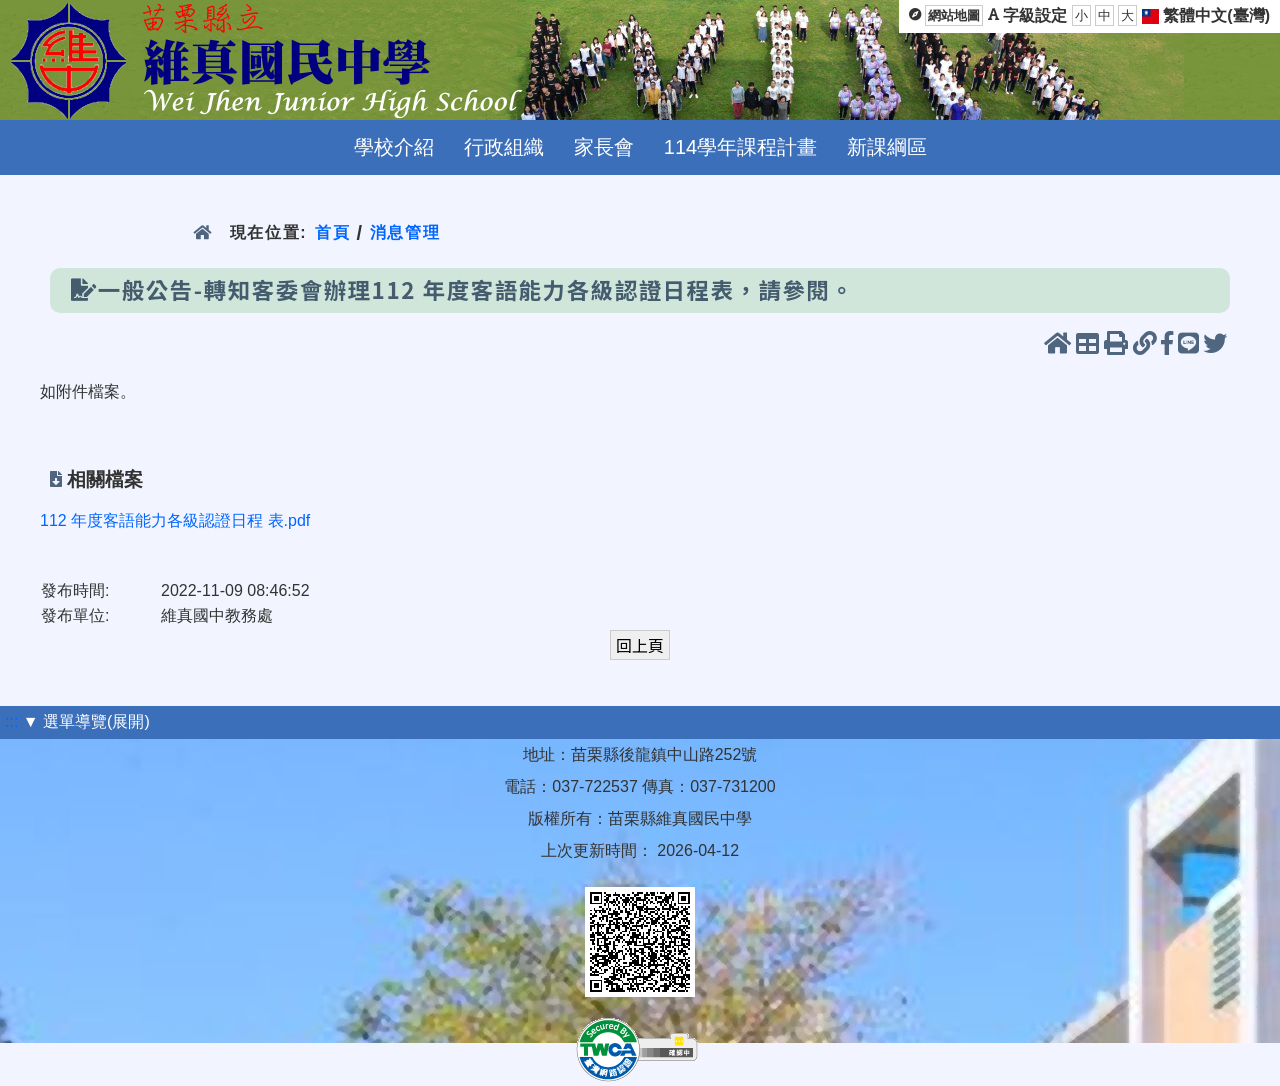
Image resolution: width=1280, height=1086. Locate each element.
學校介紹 (394, 147)
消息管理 (405, 232)
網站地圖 (954, 15)
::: (11, 721)
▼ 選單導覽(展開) (86, 721)
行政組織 (504, 147)
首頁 (332, 232)
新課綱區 (887, 147)
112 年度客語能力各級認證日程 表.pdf (175, 520)
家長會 (604, 147)
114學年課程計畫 (740, 147)
